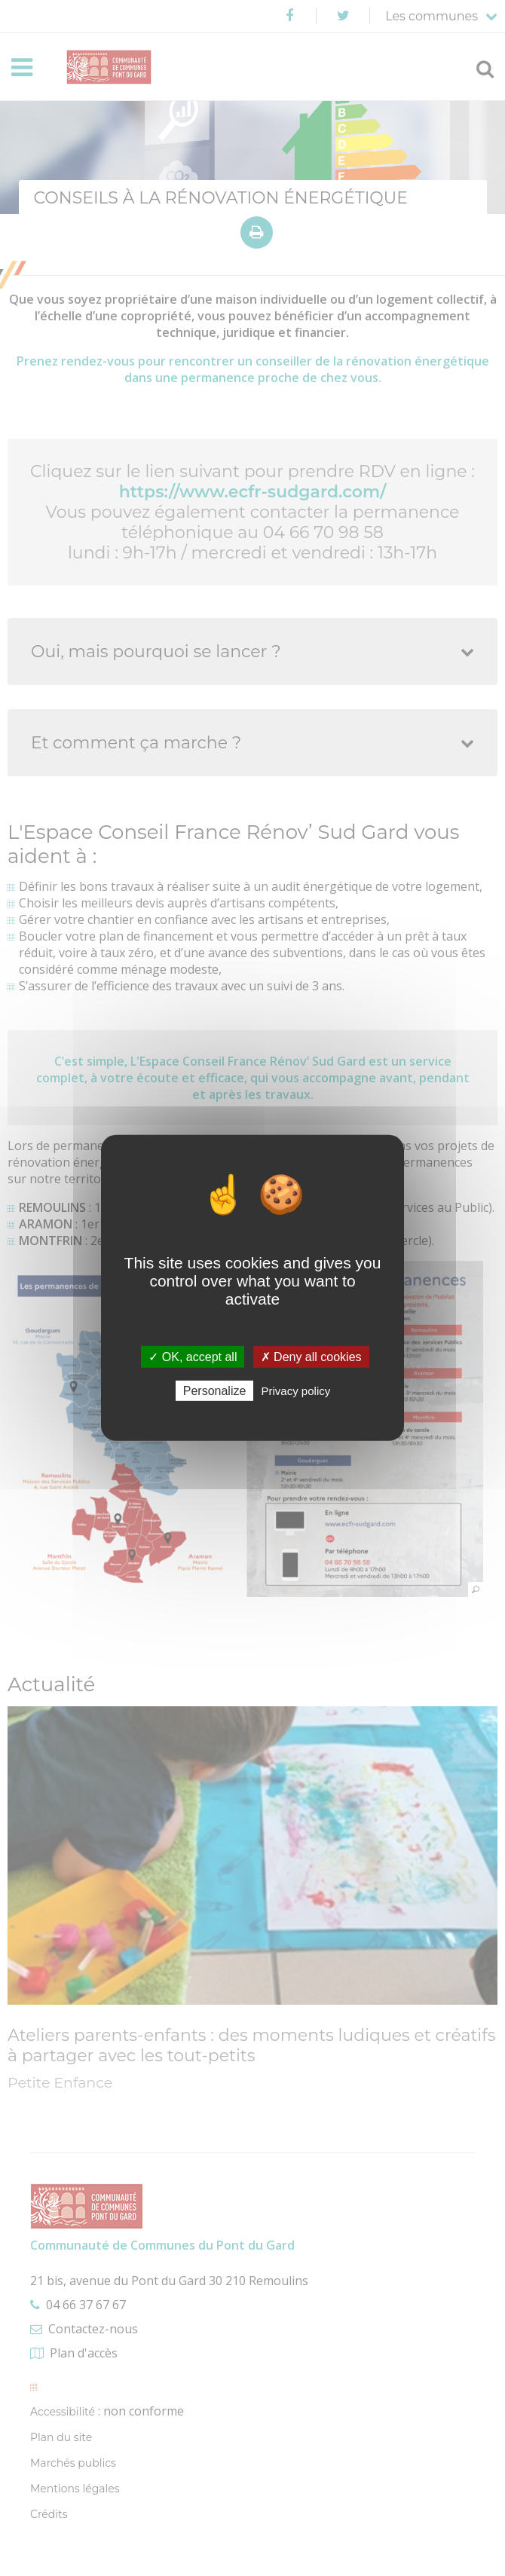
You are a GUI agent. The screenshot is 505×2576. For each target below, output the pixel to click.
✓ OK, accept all (192, 1357)
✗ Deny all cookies (311, 1357)
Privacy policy (296, 1390)
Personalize (214, 1390)
